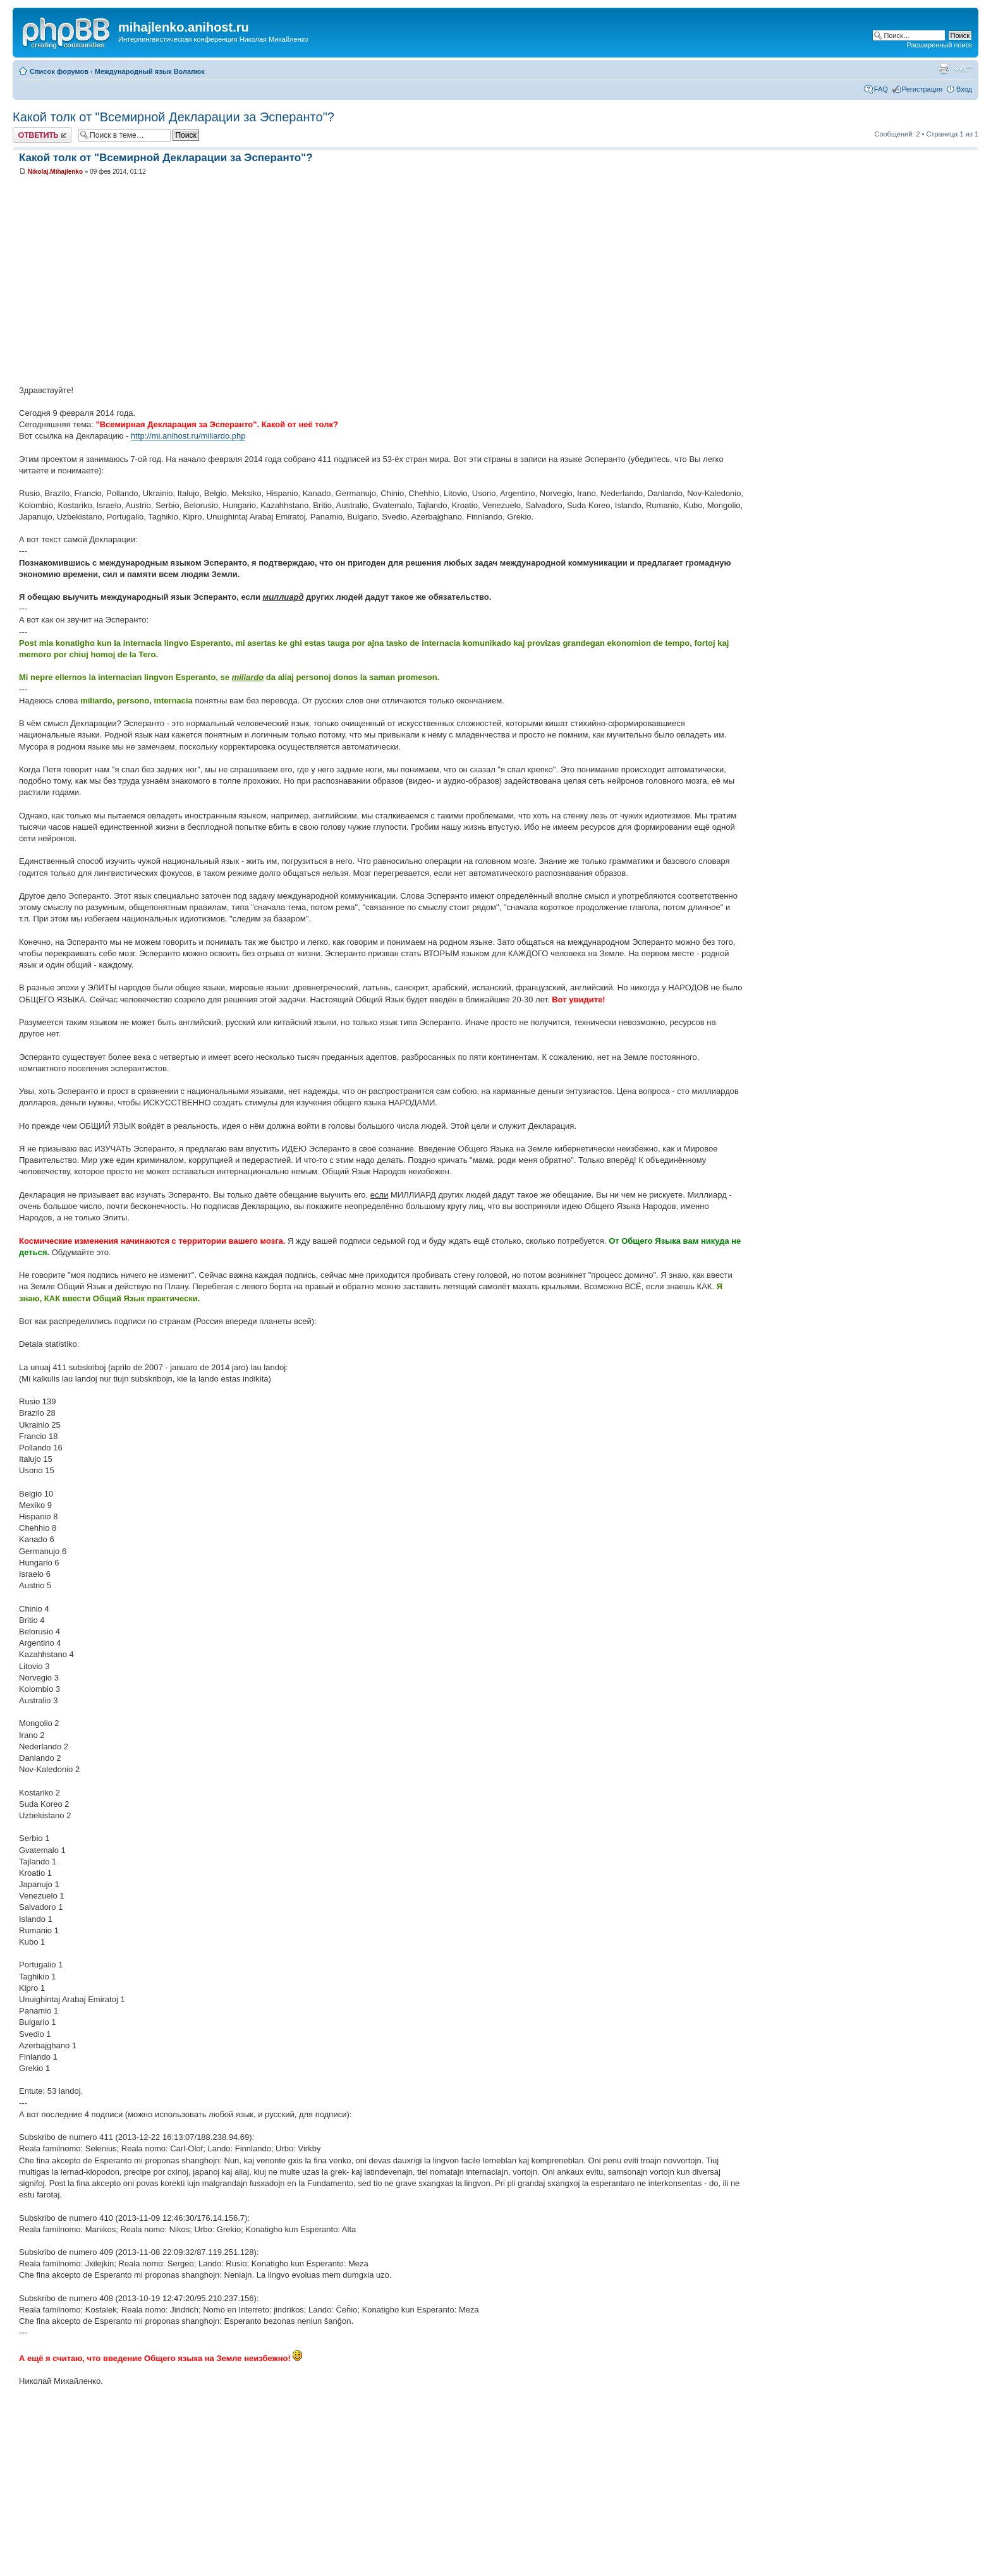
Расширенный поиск (939, 45)
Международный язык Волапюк (150, 71)
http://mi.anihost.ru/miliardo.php (188, 435)
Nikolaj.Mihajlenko (55, 171)
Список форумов (59, 71)
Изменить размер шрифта (963, 69)
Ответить (42, 135)
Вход (964, 89)
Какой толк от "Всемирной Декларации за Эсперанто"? (173, 117)
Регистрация (922, 89)
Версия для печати (944, 69)
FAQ (881, 89)
